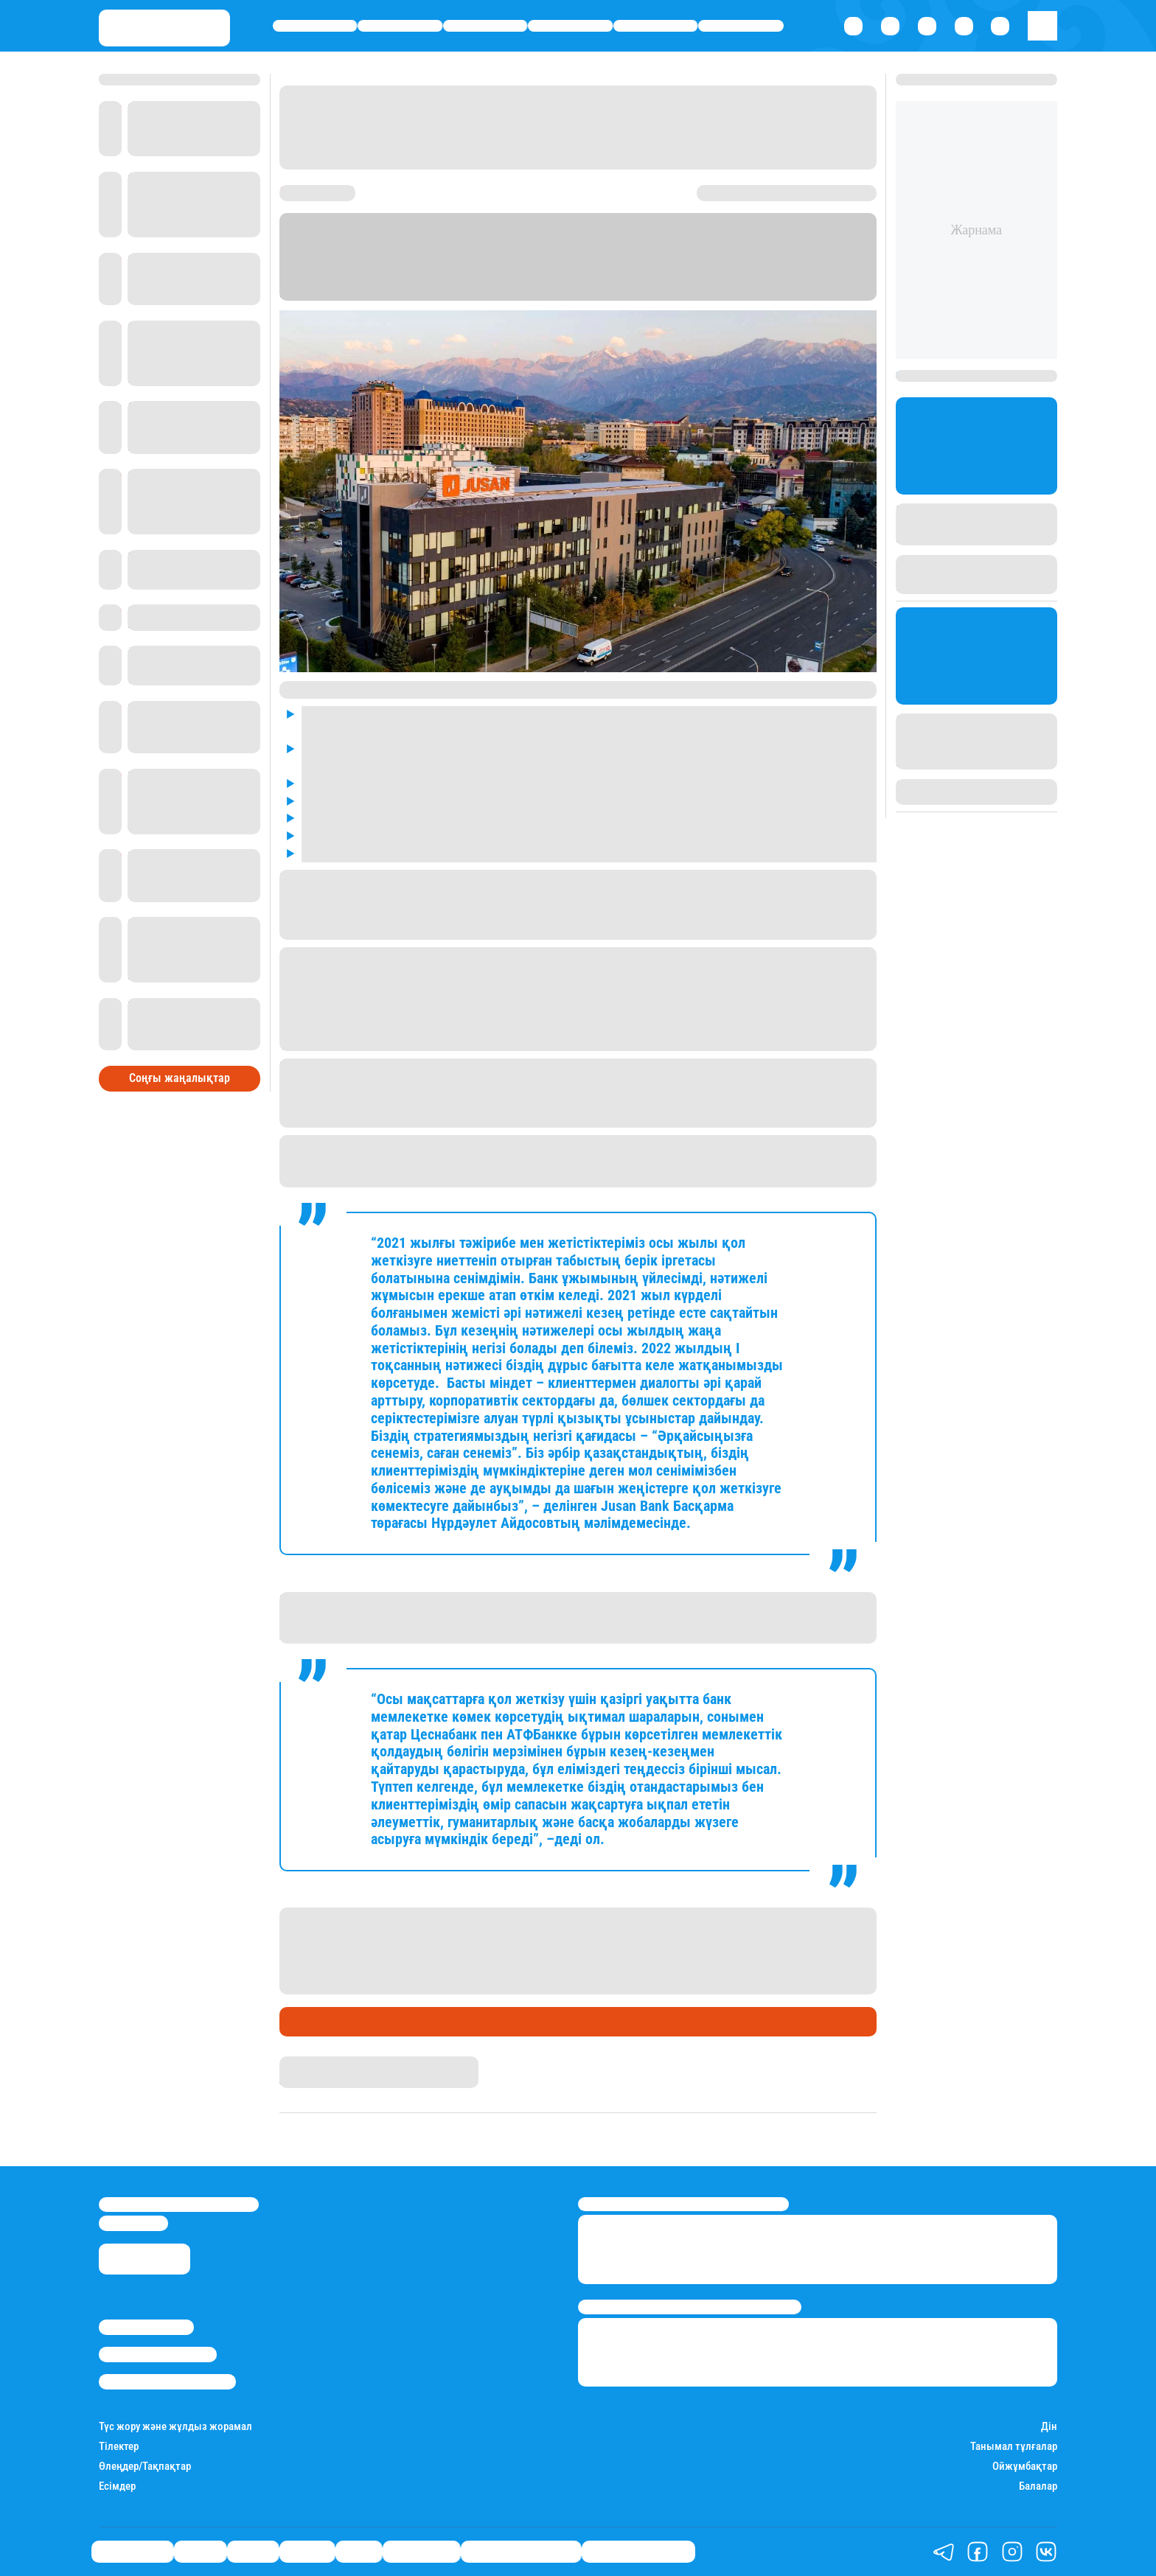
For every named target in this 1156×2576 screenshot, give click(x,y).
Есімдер (117, 2486)
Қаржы (400, 26)
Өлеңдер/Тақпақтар (145, 2466)
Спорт (656, 26)
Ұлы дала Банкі (327, 2021)
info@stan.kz (133, 2223)
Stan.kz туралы (146, 2327)
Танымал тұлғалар (1013, 2446)
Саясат (485, 26)
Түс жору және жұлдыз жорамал (175, 2426)
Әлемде (571, 26)
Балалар (1038, 2486)
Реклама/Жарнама (158, 2354)
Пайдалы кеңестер (638, 2551)
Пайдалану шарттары (167, 2381)
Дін (1049, 2426)
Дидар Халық (314, 2063)
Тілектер (119, 2446)
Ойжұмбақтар (1024, 2466)
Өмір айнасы (315, 26)
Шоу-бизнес (741, 26)
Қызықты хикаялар (521, 2551)
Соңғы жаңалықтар (179, 1075)
